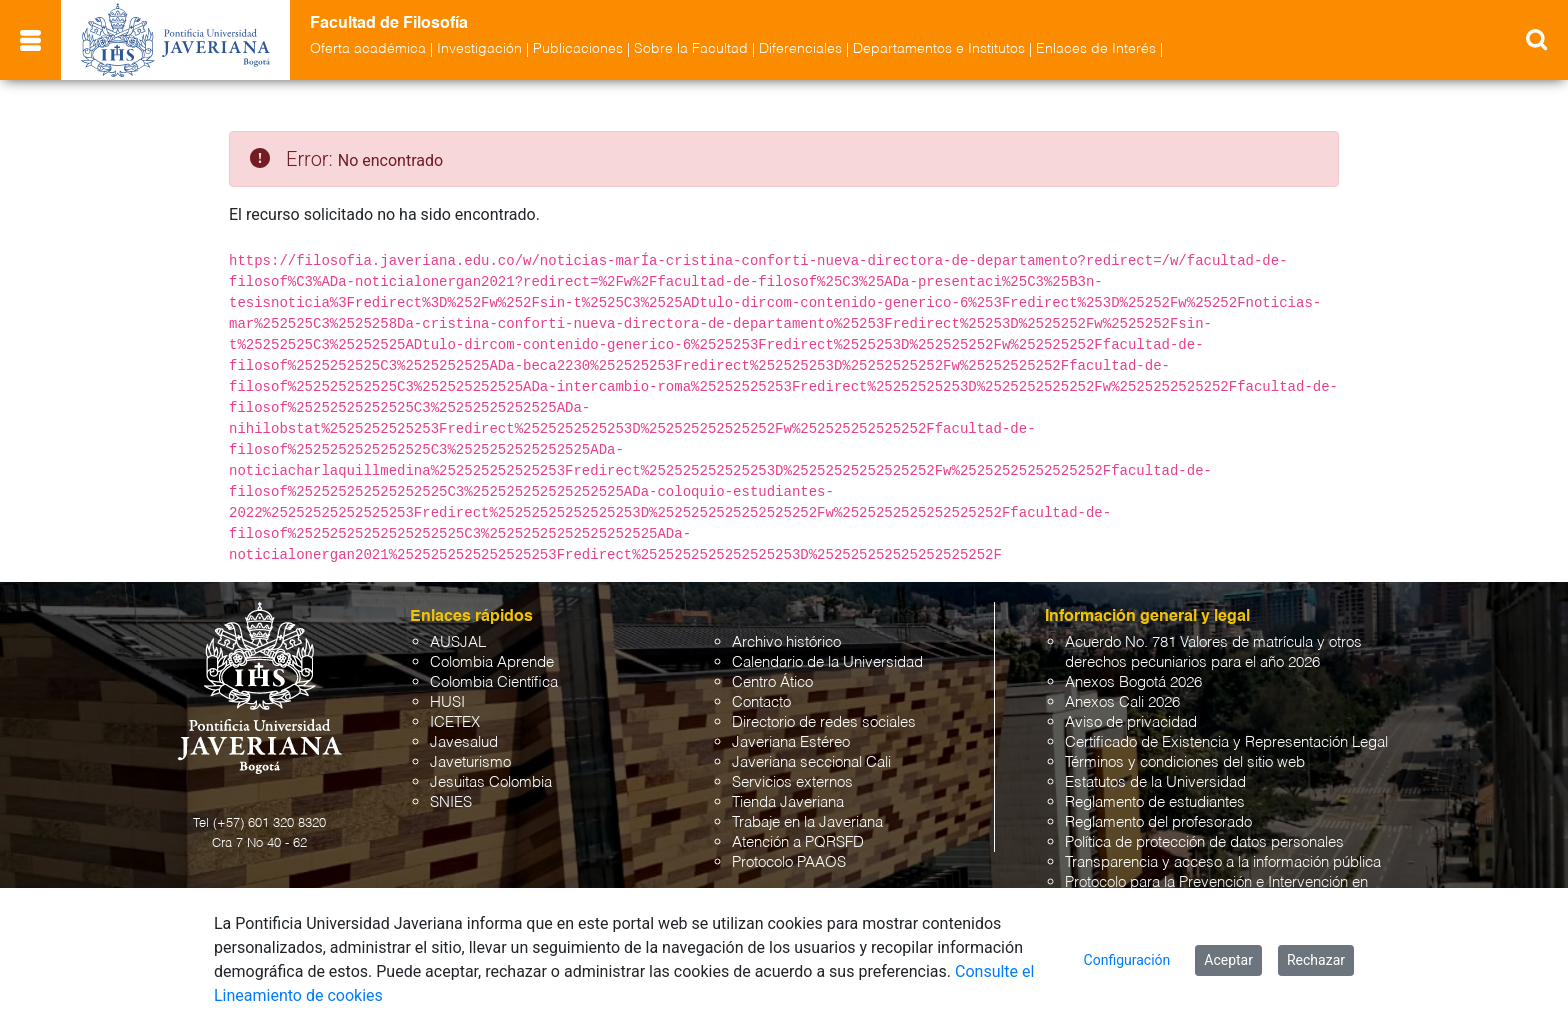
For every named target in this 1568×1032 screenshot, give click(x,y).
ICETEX (455, 722)
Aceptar (1228, 960)
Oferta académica (368, 49)
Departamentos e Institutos (939, 49)
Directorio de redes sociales (824, 722)
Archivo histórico (786, 642)
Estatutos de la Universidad (1155, 782)
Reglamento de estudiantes (1155, 802)
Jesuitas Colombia (491, 782)
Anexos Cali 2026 (1122, 702)
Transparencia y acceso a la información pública (1223, 862)
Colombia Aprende (492, 662)
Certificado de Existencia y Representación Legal (1226, 742)
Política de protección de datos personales (1204, 842)
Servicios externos (792, 782)
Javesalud (464, 742)
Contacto (761, 702)
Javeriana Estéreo (791, 742)
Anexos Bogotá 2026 (1133, 682)
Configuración (1127, 960)
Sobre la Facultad (691, 49)
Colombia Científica (494, 682)
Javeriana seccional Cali (811, 762)
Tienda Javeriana (788, 802)
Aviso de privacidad (1131, 722)
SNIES (451, 802)
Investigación (479, 49)
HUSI (447, 702)
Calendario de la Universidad (827, 662)
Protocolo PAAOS (789, 862)
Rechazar (1316, 960)
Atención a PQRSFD (798, 842)
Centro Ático (772, 682)
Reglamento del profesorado (1158, 822)
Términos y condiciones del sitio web (1185, 762)
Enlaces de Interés (1096, 49)
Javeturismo (470, 762)
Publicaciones (578, 49)
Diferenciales (800, 49)
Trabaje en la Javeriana (807, 822)
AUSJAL (458, 642)
